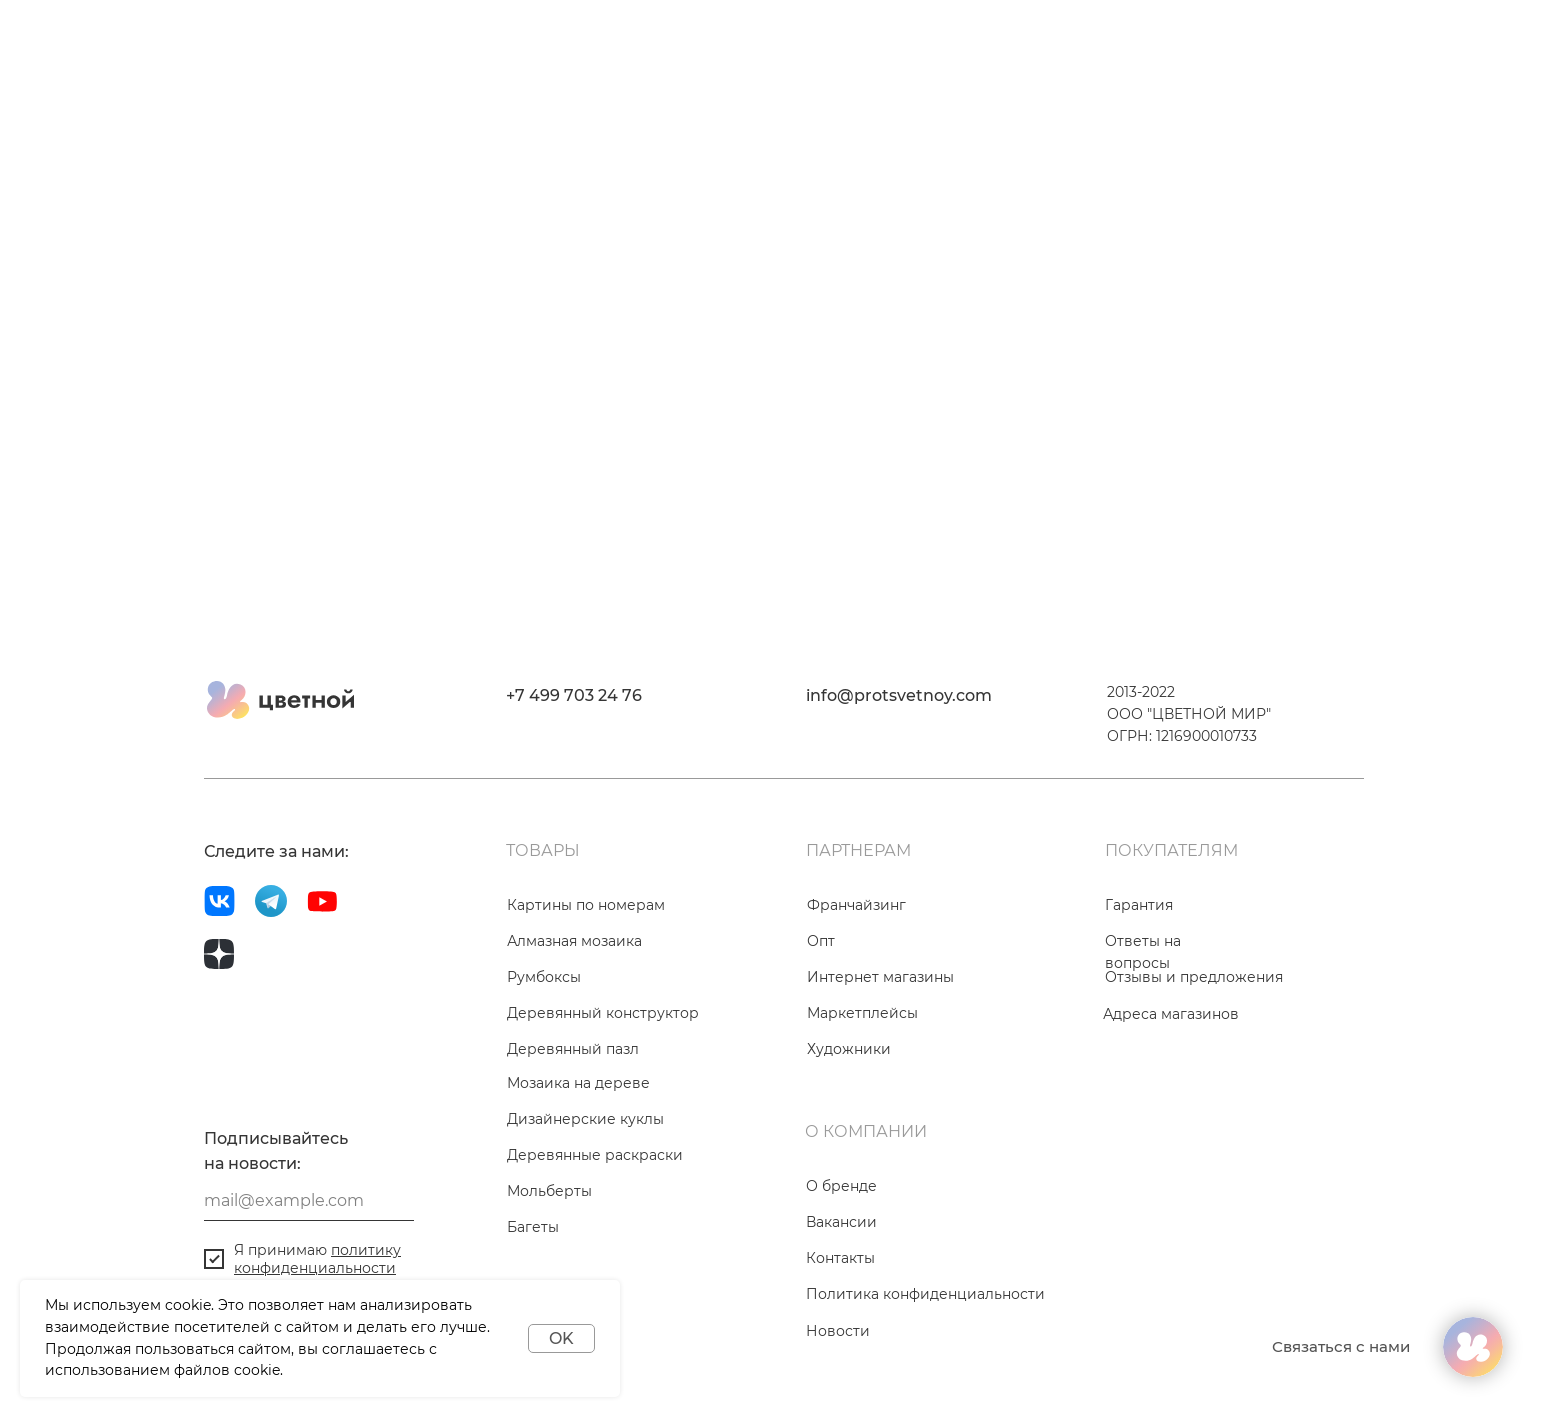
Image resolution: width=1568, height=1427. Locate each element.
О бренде (841, 1186)
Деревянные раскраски (595, 1155)
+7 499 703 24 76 (574, 695)
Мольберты (549, 1191)
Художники (849, 1049)
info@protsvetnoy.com (899, 695)
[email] (309, 1201)
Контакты (840, 1258)
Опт (821, 941)
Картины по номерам (586, 905)
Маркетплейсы (862, 1013)
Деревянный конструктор (603, 1013)
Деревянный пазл (573, 1049)
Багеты (533, 1227)
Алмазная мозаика (574, 941)
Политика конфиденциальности (925, 1294)
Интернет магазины (880, 977)
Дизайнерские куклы (585, 1119)
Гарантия (1139, 905)
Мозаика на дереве (578, 1083)
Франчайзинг (856, 905)
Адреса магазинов (1171, 1014)
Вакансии (841, 1222)
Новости (838, 1331)
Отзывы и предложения (1194, 977)
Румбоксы (544, 977)
